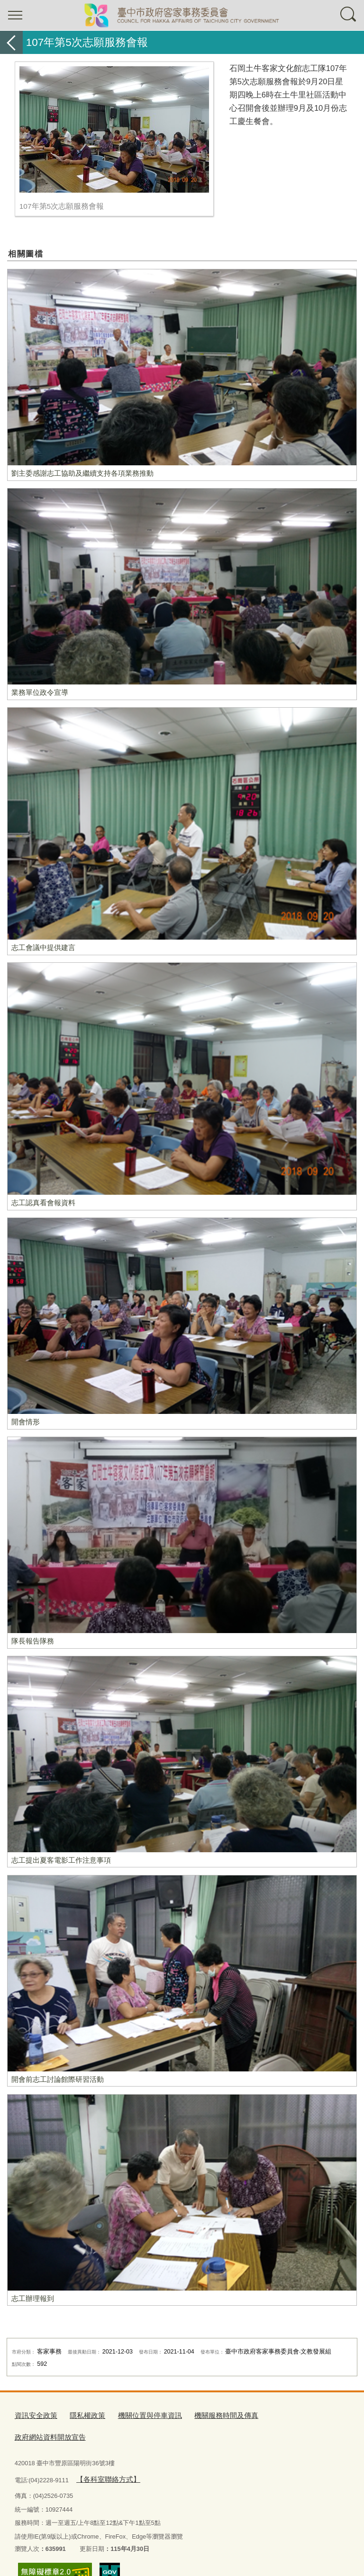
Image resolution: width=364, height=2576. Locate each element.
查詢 (349, 15)
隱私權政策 (79, 2413)
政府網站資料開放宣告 (274, 2413)
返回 (11, 42)
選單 (15, 15)
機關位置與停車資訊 (135, 2413)
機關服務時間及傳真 (203, 2413)
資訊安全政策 (33, 2413)
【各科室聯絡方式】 (103, 2454)
